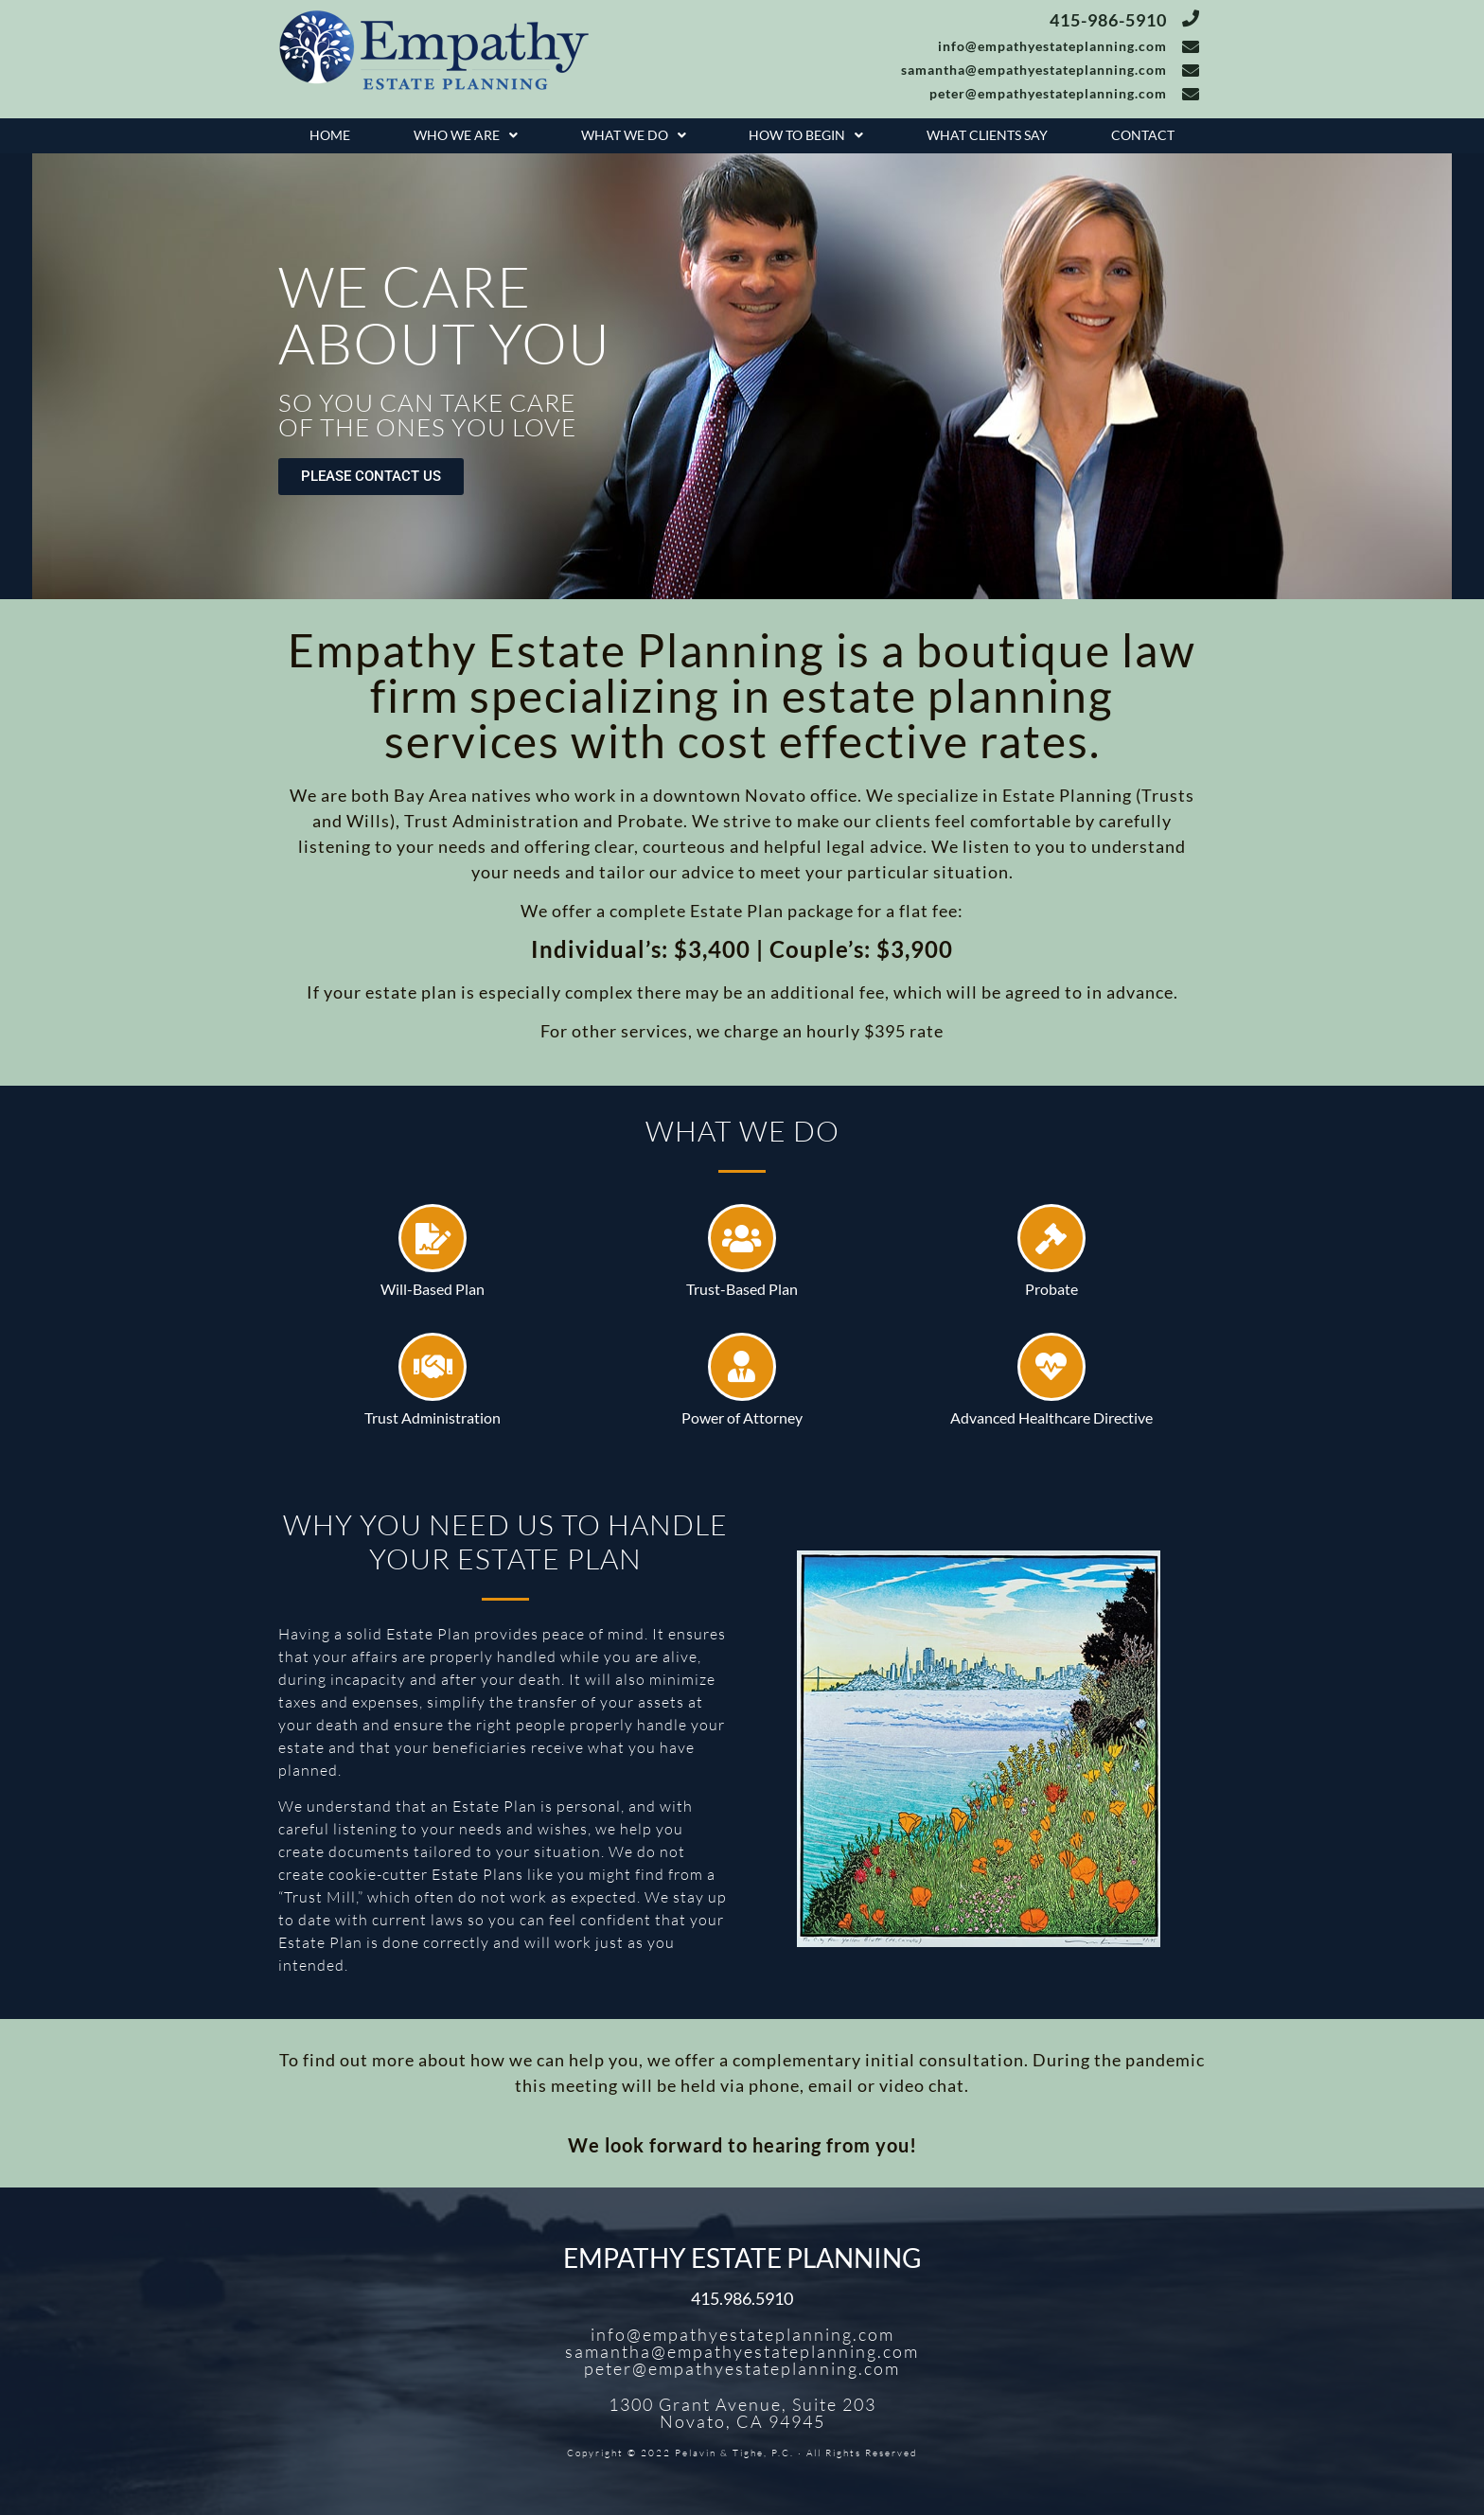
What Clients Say (987, 135)
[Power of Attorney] (742, 1367)
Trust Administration (432, 1417)
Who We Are (466, 135)
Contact (1143, 135)
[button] (466, 136)
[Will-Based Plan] (432, 1238)
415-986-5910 (1108, 19)
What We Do (633, 135)
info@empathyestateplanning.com (1052, 46)
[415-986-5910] (1190, 18)
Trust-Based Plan (742, 1289)
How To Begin (806, 135)
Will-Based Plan (432, 1289)
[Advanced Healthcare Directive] (1051, 1367)
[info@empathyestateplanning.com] (1190, 46)
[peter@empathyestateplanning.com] (1190, 93)
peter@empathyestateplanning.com (1048, 93)
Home (329, 135)
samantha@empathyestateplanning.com (1034, 70)
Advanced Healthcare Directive (1051, 1417)
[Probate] (1051, 1238)
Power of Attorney (742, 1417)
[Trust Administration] (432, 1367)
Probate (1051, 1289)
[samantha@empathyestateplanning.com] (1190, 70)
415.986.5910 (742, 2298)
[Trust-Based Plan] (742, 1238)
